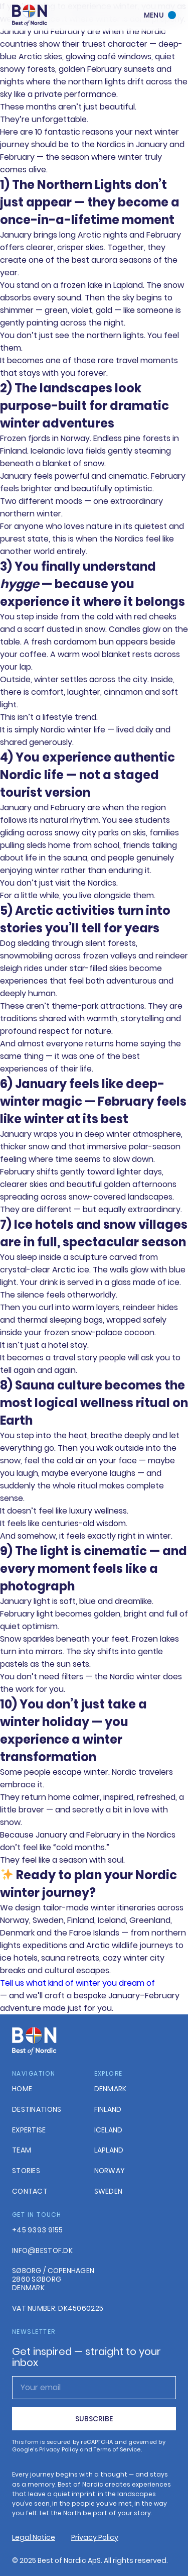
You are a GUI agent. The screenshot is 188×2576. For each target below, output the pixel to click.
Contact (30, 2191)
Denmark (110, 2089)
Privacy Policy (94, 2537)
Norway (109, 2171)
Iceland (108, 2130)
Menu (154, 15)
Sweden (108, 2191)
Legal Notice (33, 2537)
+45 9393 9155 (37, 2230)
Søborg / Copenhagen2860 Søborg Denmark (53, 2279)
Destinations (36, 2109)
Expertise (29, 2130)
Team (21, 2150)
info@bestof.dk (42, 2250)
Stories (26, 2171)
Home (22, 2089)
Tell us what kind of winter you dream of (77, 1983)
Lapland (109, 2150)
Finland (108, 2109)
